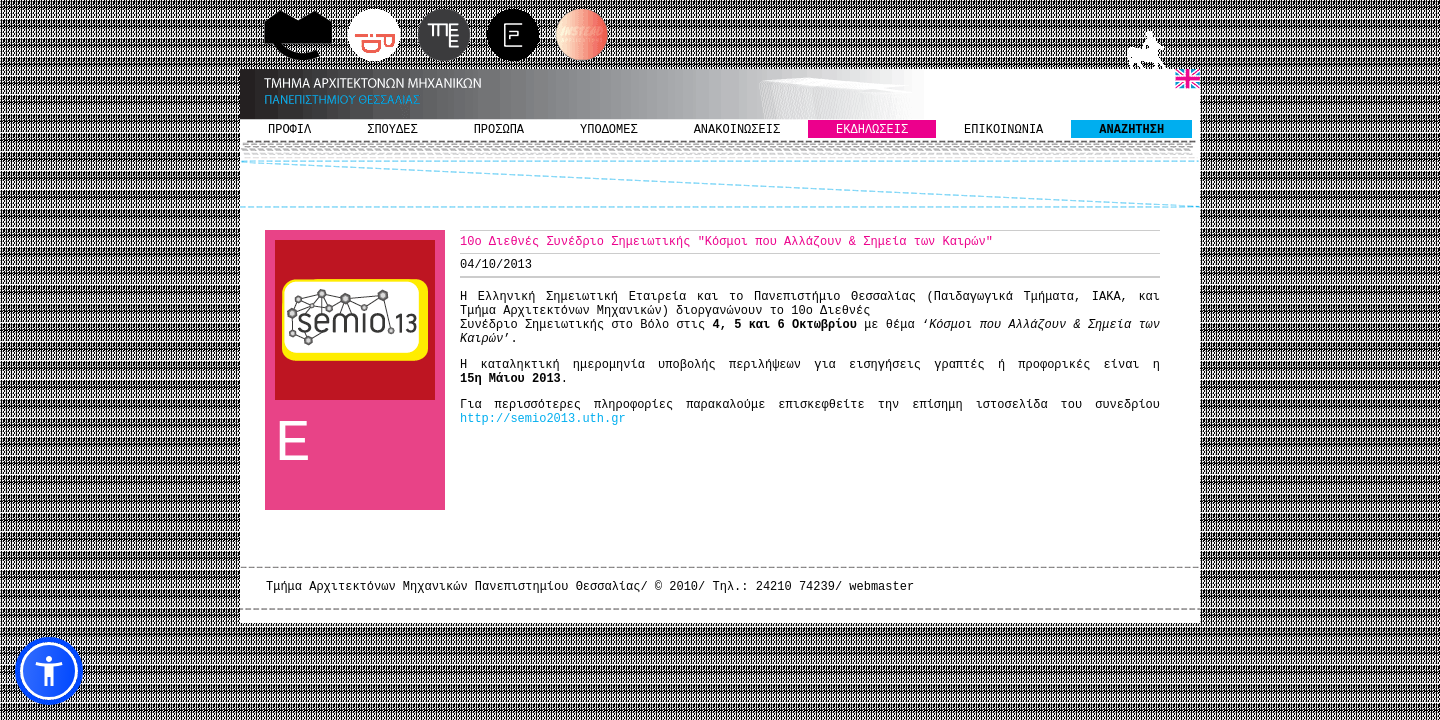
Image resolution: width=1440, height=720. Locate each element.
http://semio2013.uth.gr (543, 419)
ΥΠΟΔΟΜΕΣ (609, 130)
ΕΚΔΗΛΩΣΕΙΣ (872, 130)
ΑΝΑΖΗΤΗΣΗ (1131, 130)
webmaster (881, 587)
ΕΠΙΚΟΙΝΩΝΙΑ (1003, 130)
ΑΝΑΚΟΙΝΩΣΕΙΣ (737, 130)
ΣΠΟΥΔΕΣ (392, 130)
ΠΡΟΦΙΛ (289, 130)
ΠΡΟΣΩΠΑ (499, 130)
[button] (49, 671)
